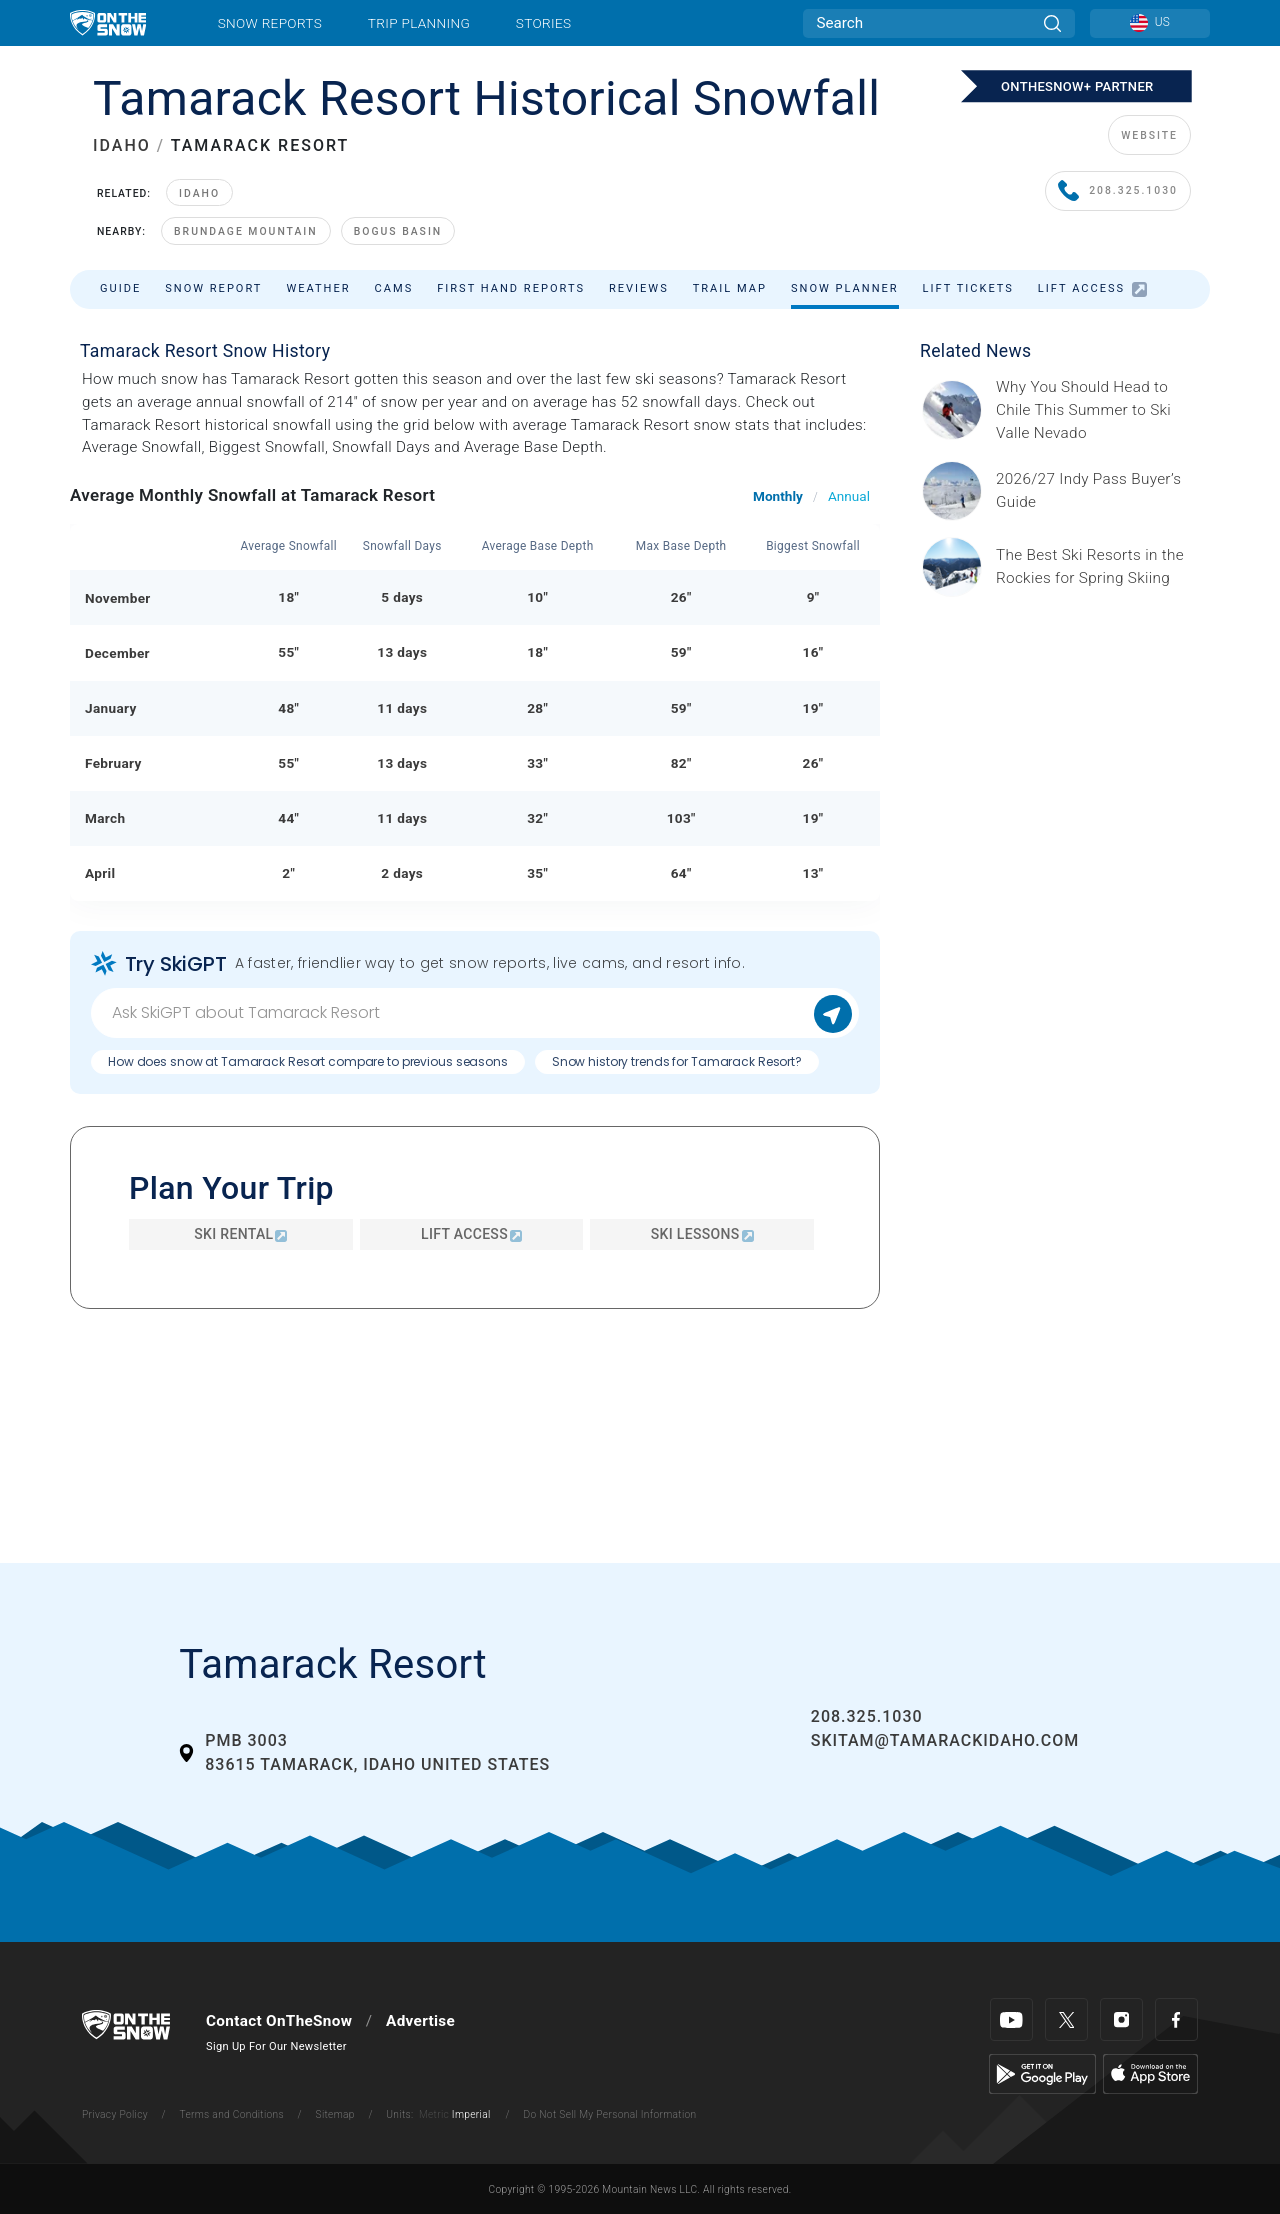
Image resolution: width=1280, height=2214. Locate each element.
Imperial (471, 2114)
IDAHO (122, 145)
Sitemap (335, 2114)
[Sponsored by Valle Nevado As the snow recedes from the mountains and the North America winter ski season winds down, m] (1097, 410)
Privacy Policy (115, 2114)
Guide (120, 288)
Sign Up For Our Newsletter (276, 2046)
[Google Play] (1042, 2073)
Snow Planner (845, 288)
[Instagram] (1121, 2019)
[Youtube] (1011, 2019)
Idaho (199, 193)
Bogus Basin (398, 231)
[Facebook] (1176, 2019)
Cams (394, 288)
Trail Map (730, 288)
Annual (849, 496)
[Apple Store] (1150, 2073)
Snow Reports (270, 23)
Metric (434, 2114)
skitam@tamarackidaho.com (945, 1740)
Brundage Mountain (246, 231)
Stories (543, 23)
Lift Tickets (968, 288)
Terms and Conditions (231, 2114)
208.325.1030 (1118, 191)
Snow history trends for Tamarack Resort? (677, 1061)
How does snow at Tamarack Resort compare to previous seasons (308, 1061)
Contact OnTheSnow (279, 2021)
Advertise (420, 2021)
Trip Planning (419, 23)
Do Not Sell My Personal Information (609, 2114)
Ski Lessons (702, 1234)
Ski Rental (240, 1234)
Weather (318, 288)
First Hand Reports (511, 288)
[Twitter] (1066, 2019)
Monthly (778, 496)
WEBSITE (1149, 135)
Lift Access (1092, 289)
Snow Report (213, 288)
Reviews (639, 288)
